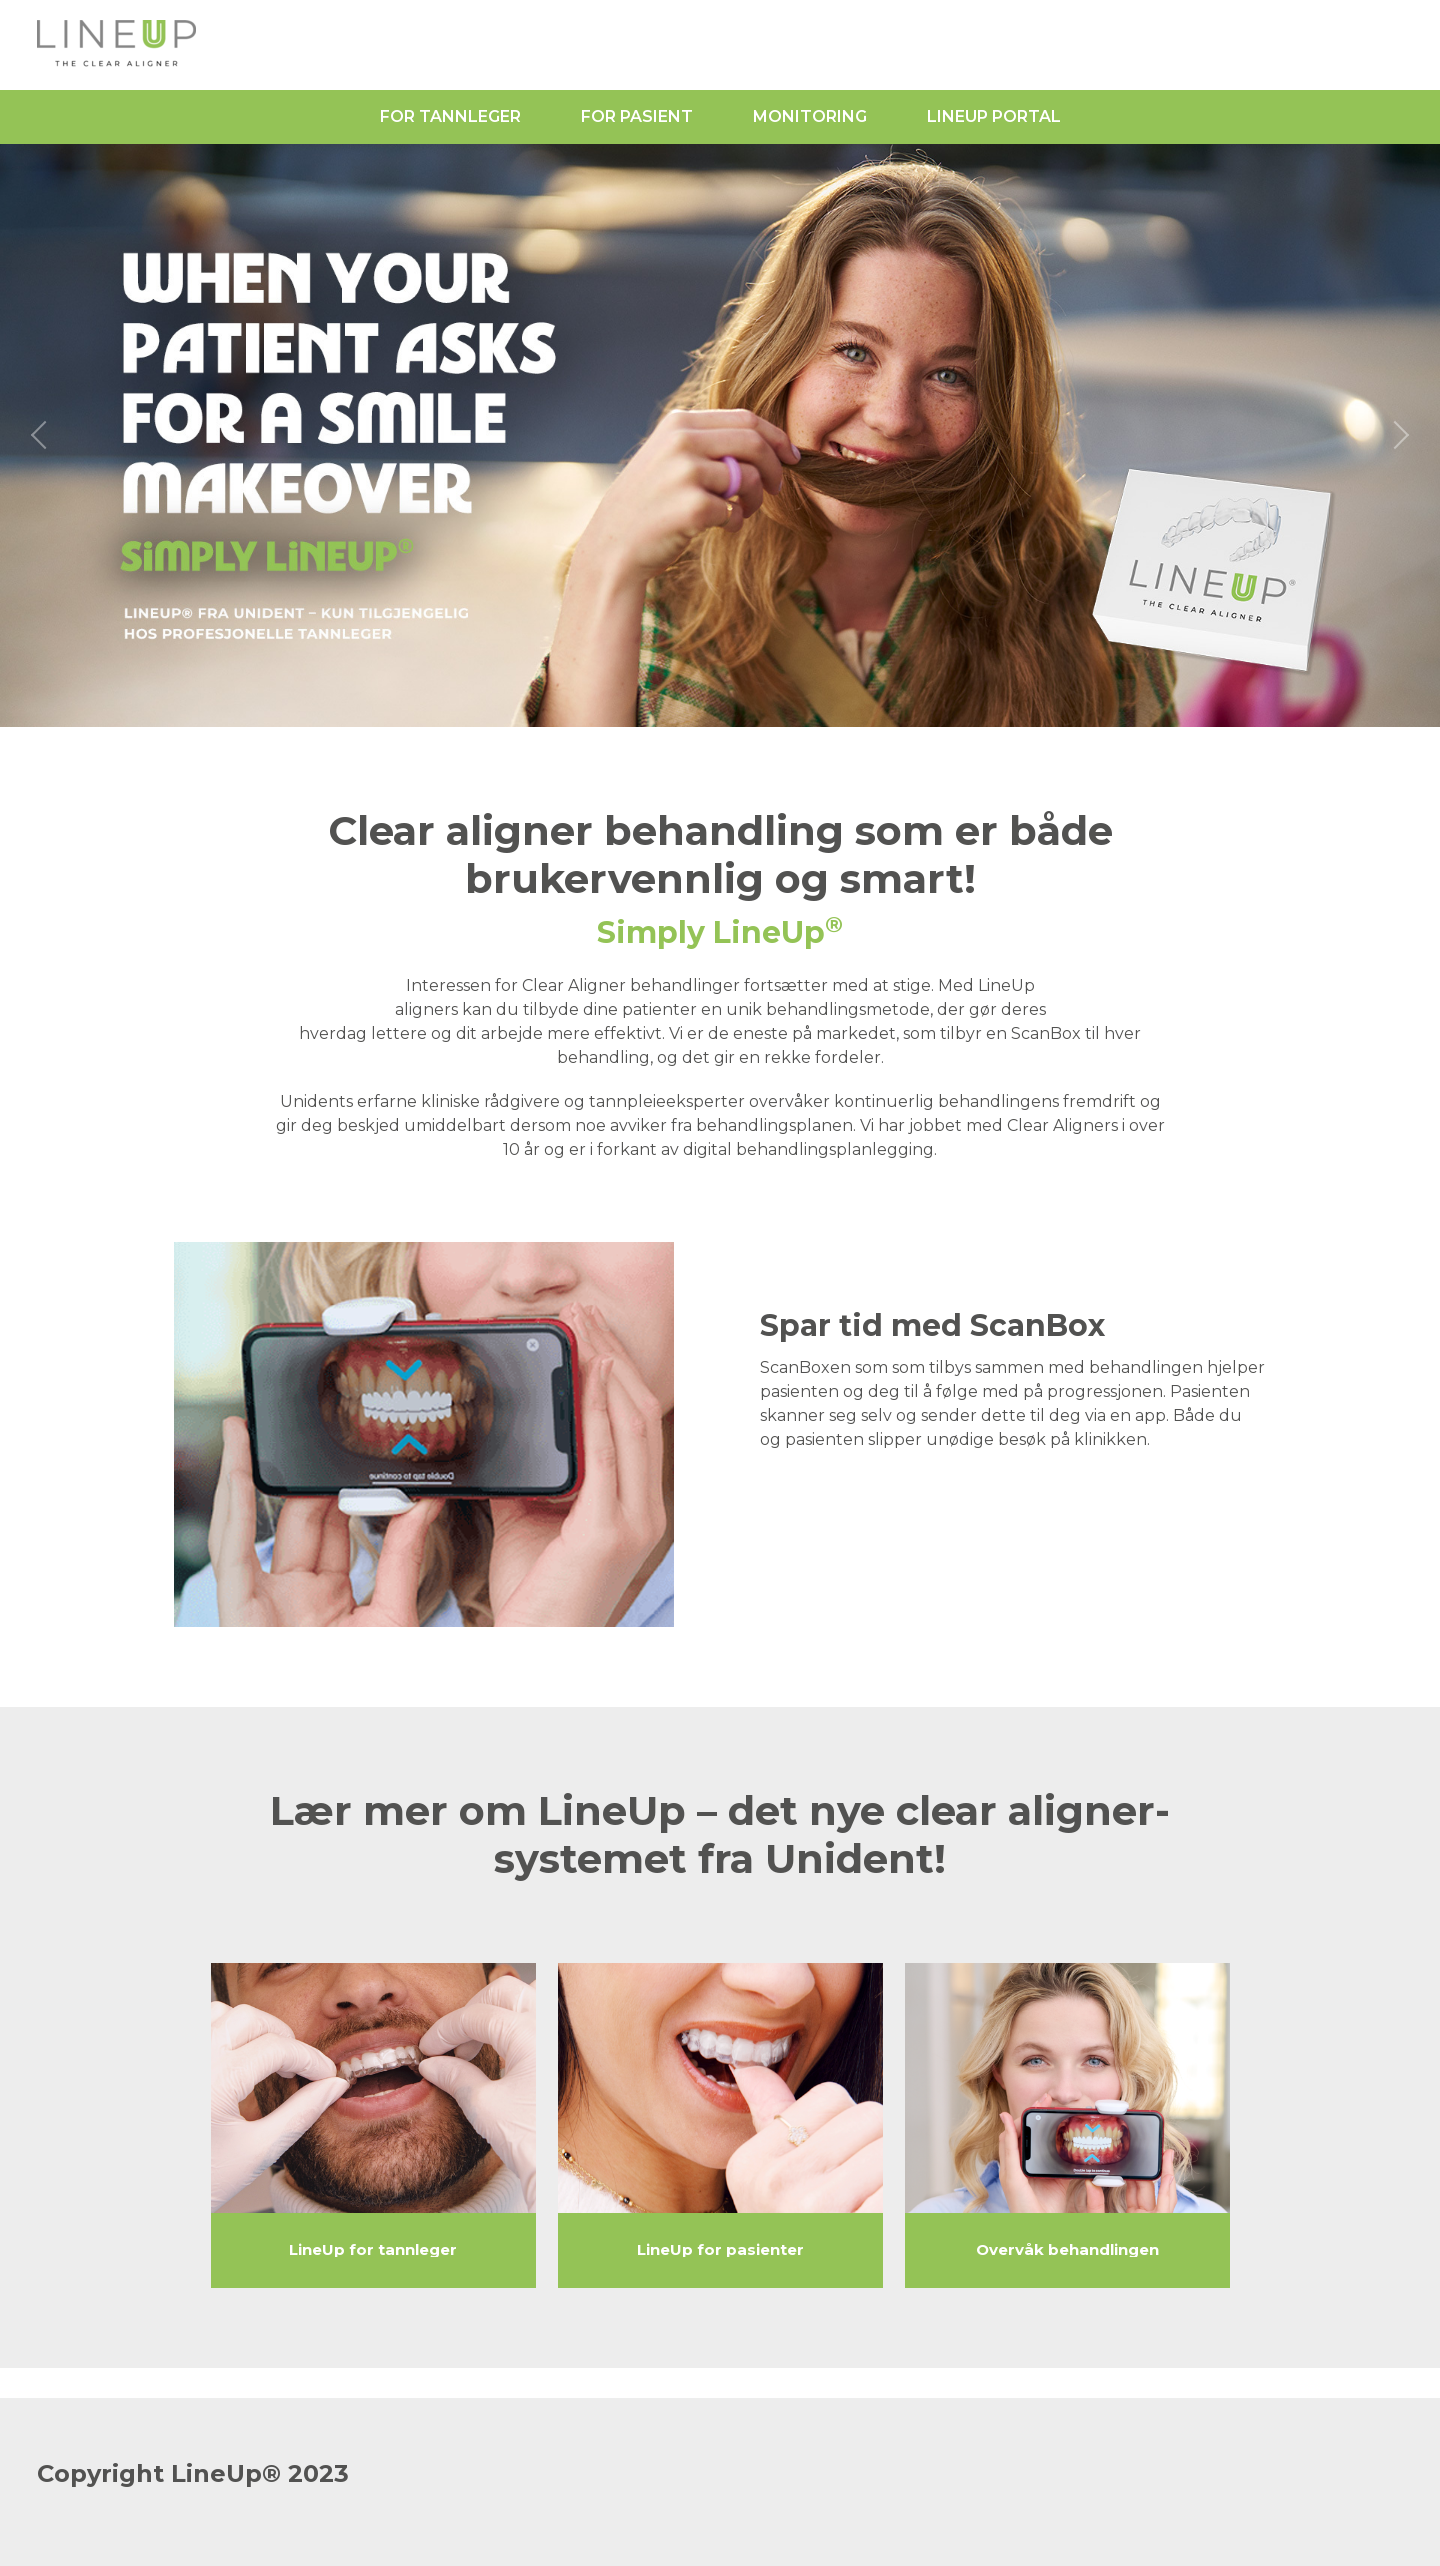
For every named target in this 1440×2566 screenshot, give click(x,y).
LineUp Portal (994, 116)
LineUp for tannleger (373, 2250)
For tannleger (450, 116)
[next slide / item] (1400, 435)
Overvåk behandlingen (1067, 2250)
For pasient (637, 116)
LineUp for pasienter (720, 2250)
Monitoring (810, 116)
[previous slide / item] (40, 435)
